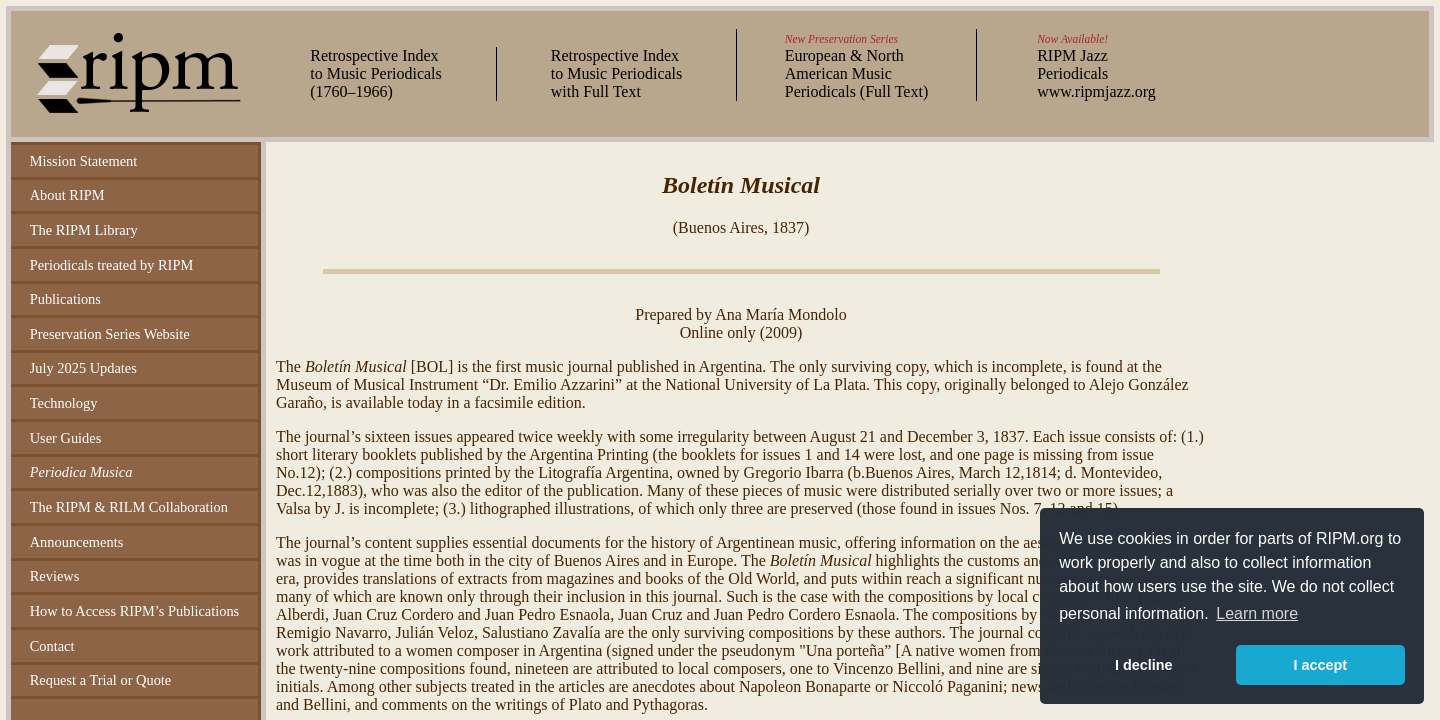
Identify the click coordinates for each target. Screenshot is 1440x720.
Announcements (77, 542)
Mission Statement (84, 161)
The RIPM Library (84, 230)
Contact (52, 646)
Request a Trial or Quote (101, 680)
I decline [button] (1144, 665)
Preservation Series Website (110, 334)
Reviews (55, 576)
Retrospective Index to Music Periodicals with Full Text (617, 73)
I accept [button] (1320, 665)
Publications (65, 299)
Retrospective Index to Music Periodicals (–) (376, 73)
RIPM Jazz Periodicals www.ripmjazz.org (1096, 73)
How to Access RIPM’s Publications (134, 611)
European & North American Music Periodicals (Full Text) (856, 73)
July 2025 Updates (83, 368)
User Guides (66, 438)
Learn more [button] (1257, 613)
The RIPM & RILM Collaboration (129, 507)
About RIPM (67, 195)
